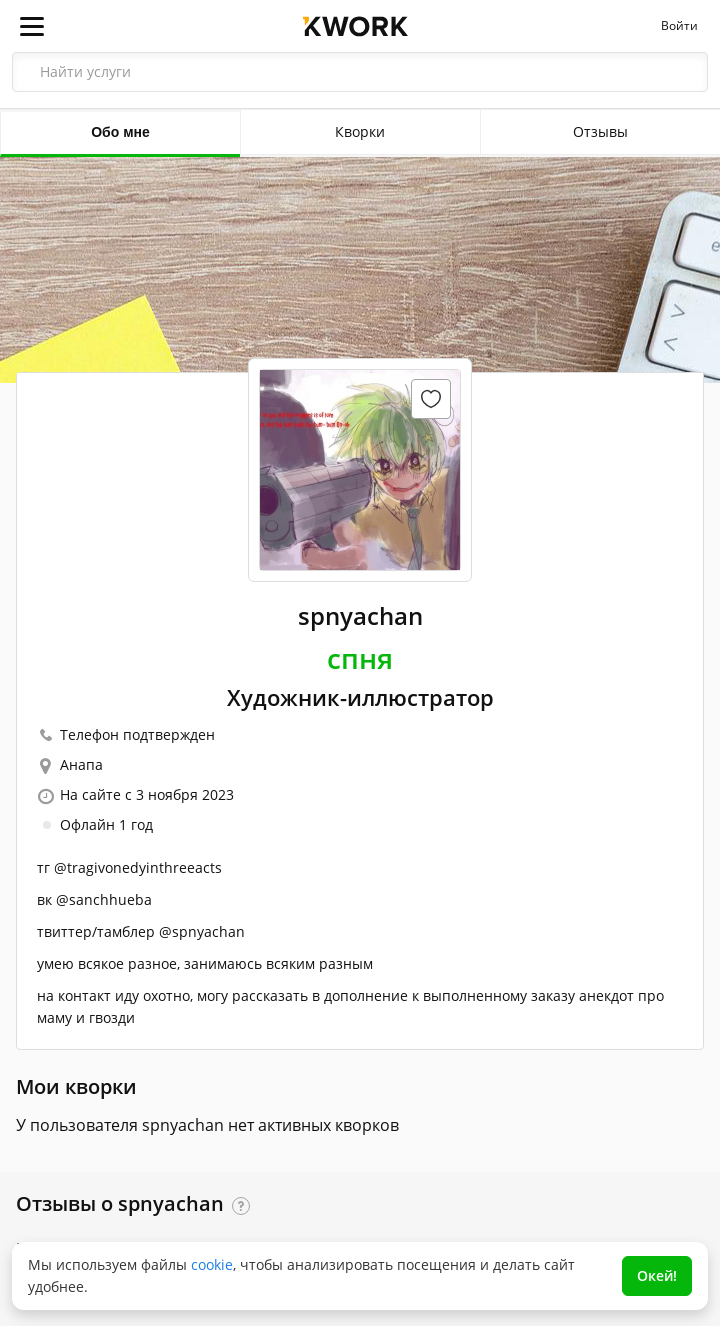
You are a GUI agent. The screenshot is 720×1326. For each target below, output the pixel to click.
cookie (212, 1264)
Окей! (657, 1275)
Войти (679, 26)
